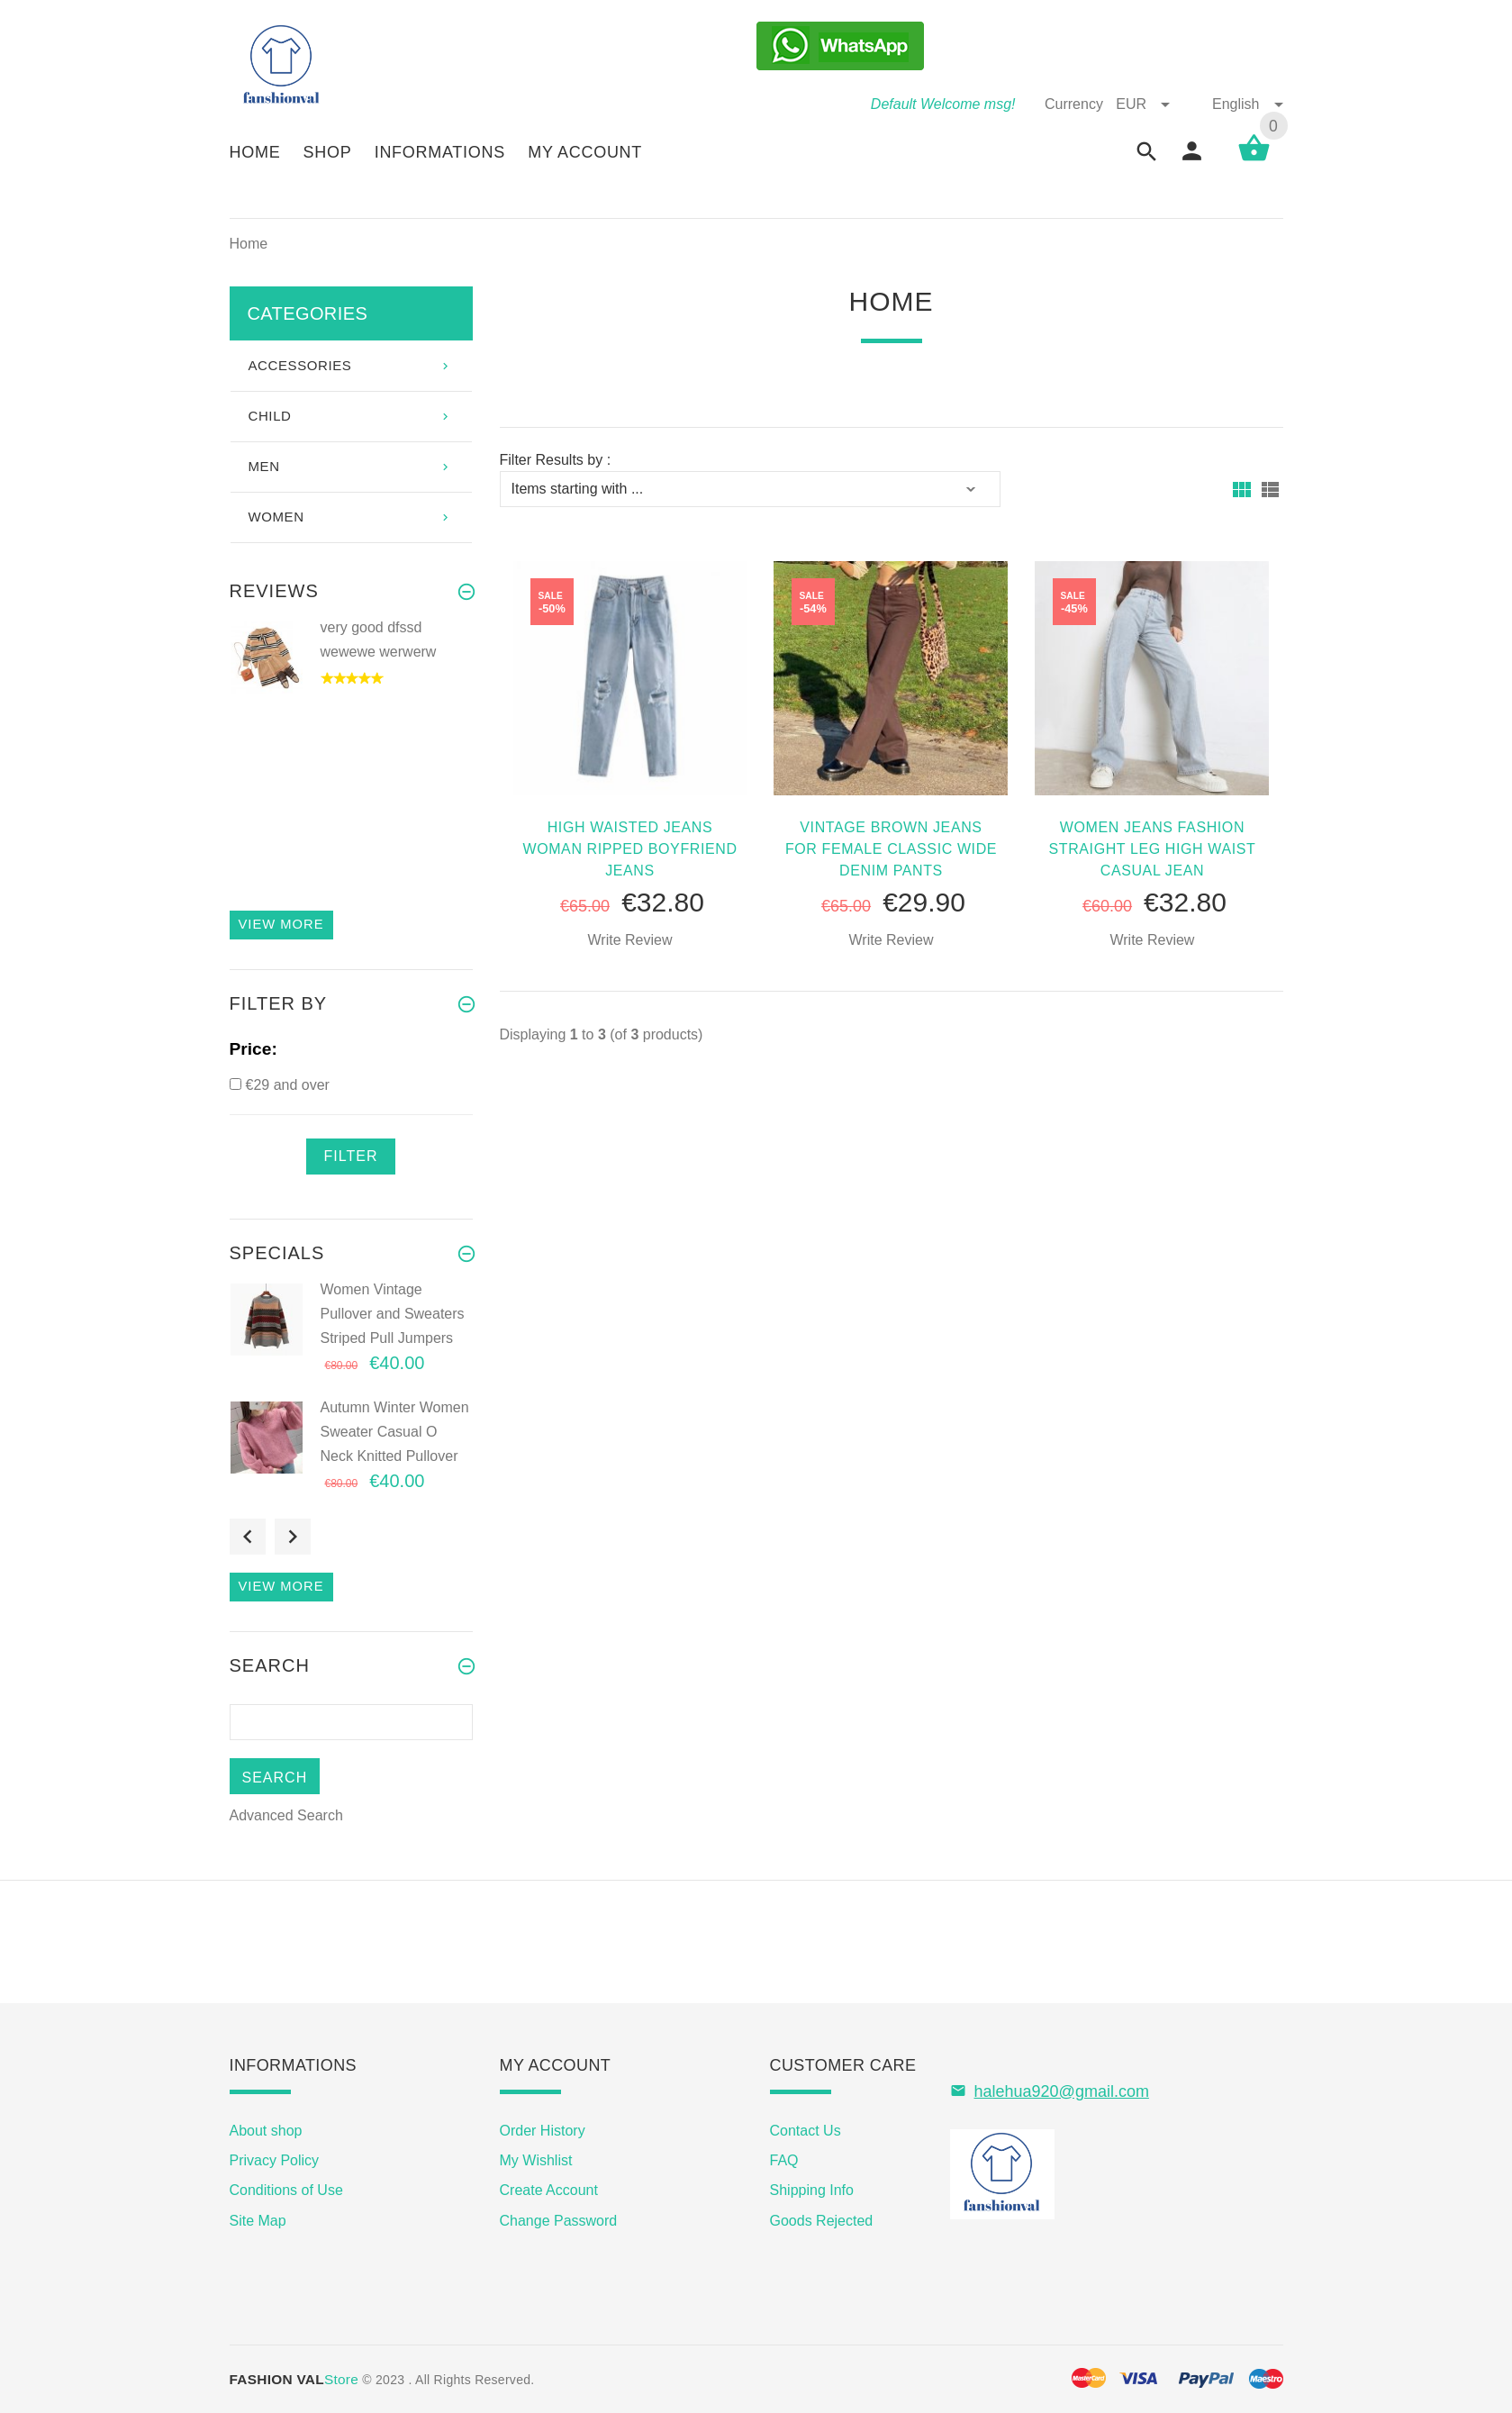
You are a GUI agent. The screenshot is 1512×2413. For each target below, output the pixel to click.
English (1247, 104)
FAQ (784, 2160)
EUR (1144, 104)
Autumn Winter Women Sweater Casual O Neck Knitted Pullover (395, 1432)
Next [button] (293, 1537)
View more (281, 924)
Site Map (258, 2220)
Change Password (559, 2220)
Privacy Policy (275, 2160)
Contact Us (805, 2130)
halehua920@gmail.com (1061, 2091)
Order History (542, 2130)
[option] (351, 675)
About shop (266, 2130)
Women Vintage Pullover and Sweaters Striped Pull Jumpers (393, 1314)
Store (294, 2379)
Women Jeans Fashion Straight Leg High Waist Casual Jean (1152, 849)
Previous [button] (248, 1537)
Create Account (549, 2190)
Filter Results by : (555, 460)
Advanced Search (286, 1815)
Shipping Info (812, 2190)
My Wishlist (536, 2160)
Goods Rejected (822, 2220)
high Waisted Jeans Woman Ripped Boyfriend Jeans (629, 849)
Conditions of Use (286, 2190)
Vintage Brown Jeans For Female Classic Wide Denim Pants (891, 849)
